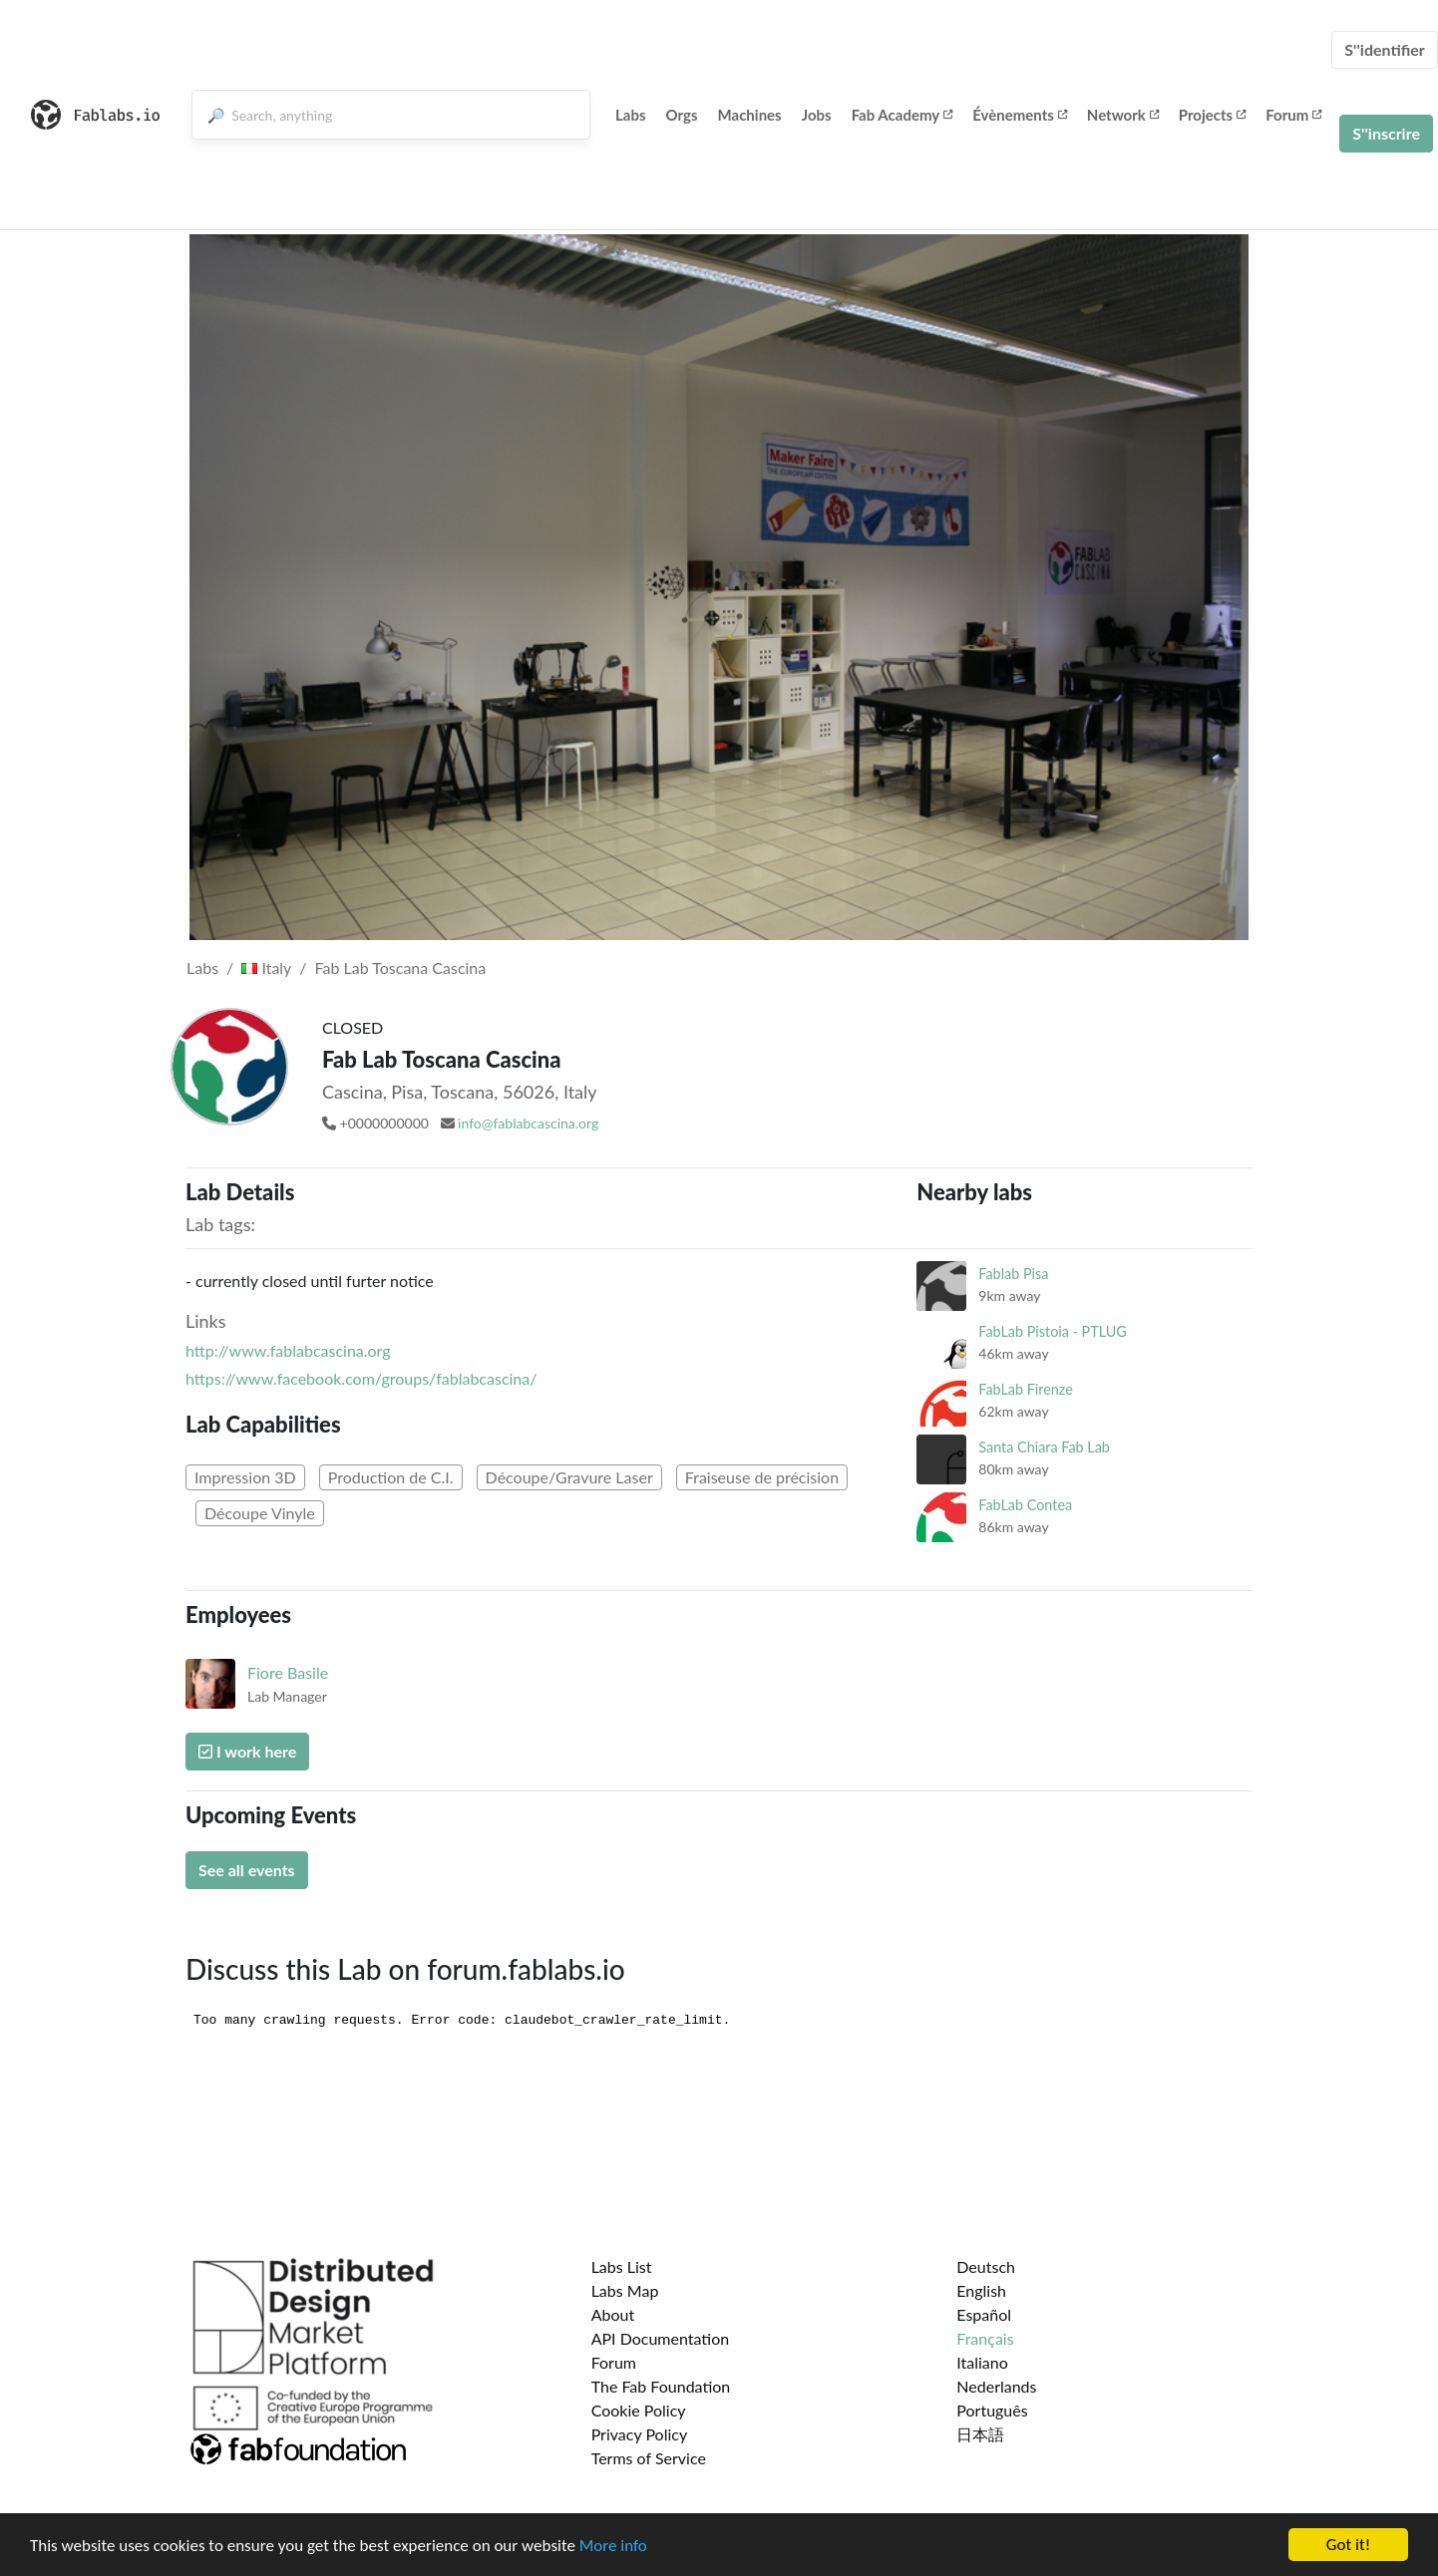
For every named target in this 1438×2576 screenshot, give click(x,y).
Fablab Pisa (1013, 1273)
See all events (246, 1869)
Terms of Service (648, 2457)
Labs (630, 115)
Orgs (682, 115)
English (981, 2290)
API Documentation (660, 2338)
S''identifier (1384, 49)
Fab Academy (902, 115)
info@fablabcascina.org (528, 1123)
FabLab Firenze (1025, 1389)
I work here (247, 1751)
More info (613, 2545)
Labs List (621, 2266)
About (613, 2314)
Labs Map (625, 2290)
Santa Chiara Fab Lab (1044, 1447)
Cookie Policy (638, 2410)
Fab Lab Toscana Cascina (401, 967)
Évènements (1019, 115)
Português (991, 2410)
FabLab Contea (1025, 1504)
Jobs (817, 115)
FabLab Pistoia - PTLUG (1052, 1331)
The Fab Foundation (661, 2386)
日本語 (980, 2433)
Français (984, 2338)
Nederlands (996, 2386)
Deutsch (985, 2266)
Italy (266, 967)
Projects (1212, 115)
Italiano (982, 2362)
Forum (1293, 115)
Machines (750, 115)
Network (1123, 115)
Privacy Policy (639, 2433)
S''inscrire (1386, 133)
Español (983, 2314)
